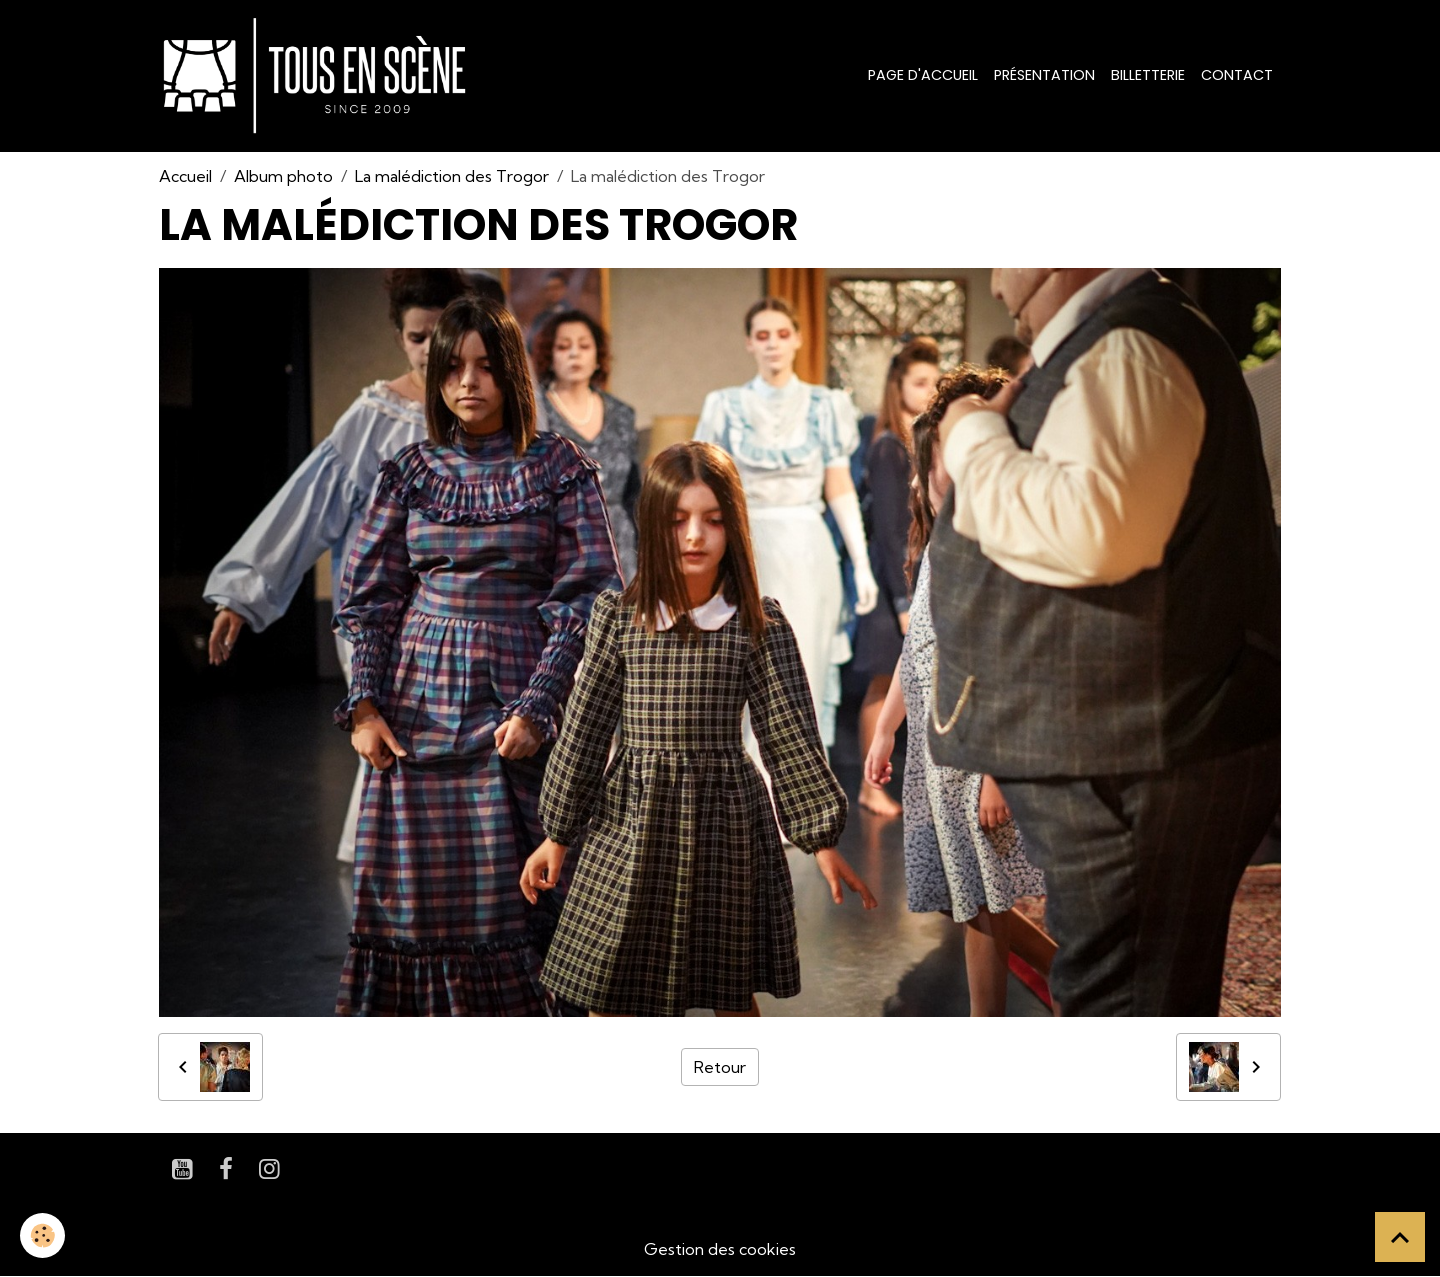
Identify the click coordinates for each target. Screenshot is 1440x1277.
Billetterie (1148, 75)
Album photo (283, 176)
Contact (1237, 75)
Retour (720, 1067)
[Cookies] (42, 1235)
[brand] (318, 76)
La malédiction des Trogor (452, 176)
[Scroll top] (1400, 1237)
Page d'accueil (923, 75)
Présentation (1044, 75)
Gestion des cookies (720, 1249)
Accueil (185, 176)
